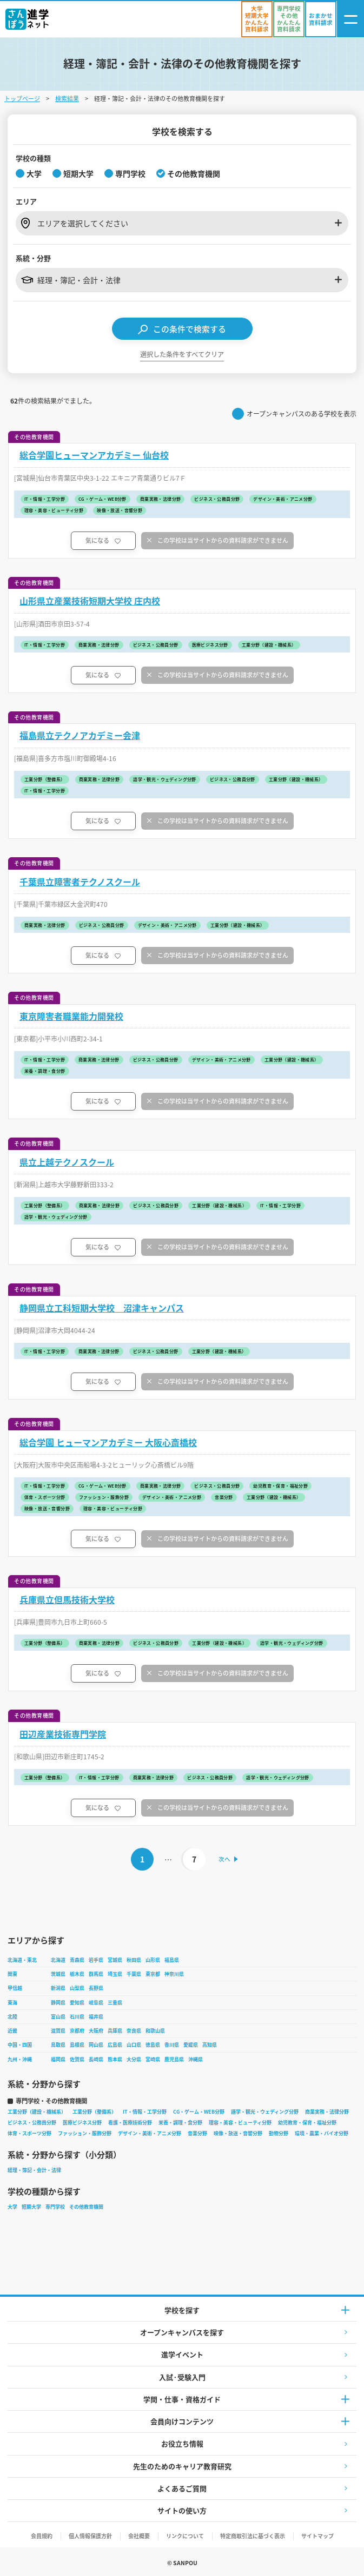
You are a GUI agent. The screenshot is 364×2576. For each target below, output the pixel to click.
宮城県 (115, 1959)
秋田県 (134, 1959)
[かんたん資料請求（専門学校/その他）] (289, 19)
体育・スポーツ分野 (29, 2133)
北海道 (58, 1959)
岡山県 (96, 2044)
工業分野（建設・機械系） (37, 2111)
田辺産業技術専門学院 (62, 1734)
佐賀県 (77, 2059)
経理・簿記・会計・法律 (34, 2170)
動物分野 (278, 2133)
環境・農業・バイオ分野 (321, 2133)
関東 (12, 1974)
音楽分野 (197, 2133)
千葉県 (134, 1974)
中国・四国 (20, 2044)
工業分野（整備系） (94, 2111)
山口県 (134, 2044)
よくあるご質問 (182, 2488)
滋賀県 (58, 2030)
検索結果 (67, 98)
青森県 (77, 1959)
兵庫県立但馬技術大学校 (67, 1599)
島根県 (77, 2044)
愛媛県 (190, 2044)
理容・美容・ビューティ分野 (240, 2122)
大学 (12, 2206)
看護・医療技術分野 (130, 2122)
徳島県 (152, 2044)
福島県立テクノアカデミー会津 (79, 735)
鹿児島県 (174, 2059)
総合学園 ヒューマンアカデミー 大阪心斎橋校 (108, 1442)
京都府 (77, 2030)
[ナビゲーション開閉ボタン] (350, 19)
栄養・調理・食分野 (180, 2122)
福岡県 (58, 2059)
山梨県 (77, 1988)
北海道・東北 (22, 1959)
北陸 (12, 2016)
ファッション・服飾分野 (84, 2133)
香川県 (171, 2044)
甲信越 (15, 1988)
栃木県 (77, 1974)
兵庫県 (115, 2030)
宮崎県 (152, 2059)
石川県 (77, 2016)
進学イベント (182, 2354)
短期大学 (31, 2206)
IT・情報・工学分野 (145, 2111)
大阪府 (96, 2030)
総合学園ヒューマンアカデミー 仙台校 (94, 455)
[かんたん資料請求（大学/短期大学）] (257, 19)
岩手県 (96, 1959)
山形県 (152, 1959)
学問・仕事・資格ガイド (182, 2399)
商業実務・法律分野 (327, 2111)
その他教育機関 (86, 2206)
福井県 (96, 2016)
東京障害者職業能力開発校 (71, 1016)
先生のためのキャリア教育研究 (182, 2466)
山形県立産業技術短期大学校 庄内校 (89, 601)
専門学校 (55, 2206)
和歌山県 (155, 2030)
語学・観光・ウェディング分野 (265, 2111)
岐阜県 (96, 2002)
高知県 (209, 2044)
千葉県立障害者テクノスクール (79, 882)
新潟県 (58, 1988)
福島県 (171, 1959)
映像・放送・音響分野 (238, 2133)
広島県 (115, 2044)
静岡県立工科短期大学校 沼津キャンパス (101, 1308)
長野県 (96, 1988)
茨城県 (58, 1974)
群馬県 (96, 1974)
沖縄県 (195, 2059)
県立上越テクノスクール (66, 1162)
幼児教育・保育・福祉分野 (307, 2122)
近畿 (12, 2030)
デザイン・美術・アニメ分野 (149, 2133)
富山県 (58, 2016)
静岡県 (58, 2002)
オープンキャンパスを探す (182, 2332)
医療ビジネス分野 (82, 2122)
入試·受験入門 (182, 2377)
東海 (12, 2002)
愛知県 (77, 2002)
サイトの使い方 (182, 2510)
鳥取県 (58, 2044)
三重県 (115, 2002)
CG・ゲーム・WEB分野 (198, 2111)
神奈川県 (174, 1974)
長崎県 (96, 2059)
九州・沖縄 (20, 2059)
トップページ (22, 98)
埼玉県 (115, 1974)
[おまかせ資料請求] (320, 19)
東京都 (152, 1974)
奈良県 (134, 2030)
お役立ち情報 (182, 2443)
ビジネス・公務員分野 (32, 2122)
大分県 (134, 2059)
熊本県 (115, 2059)
